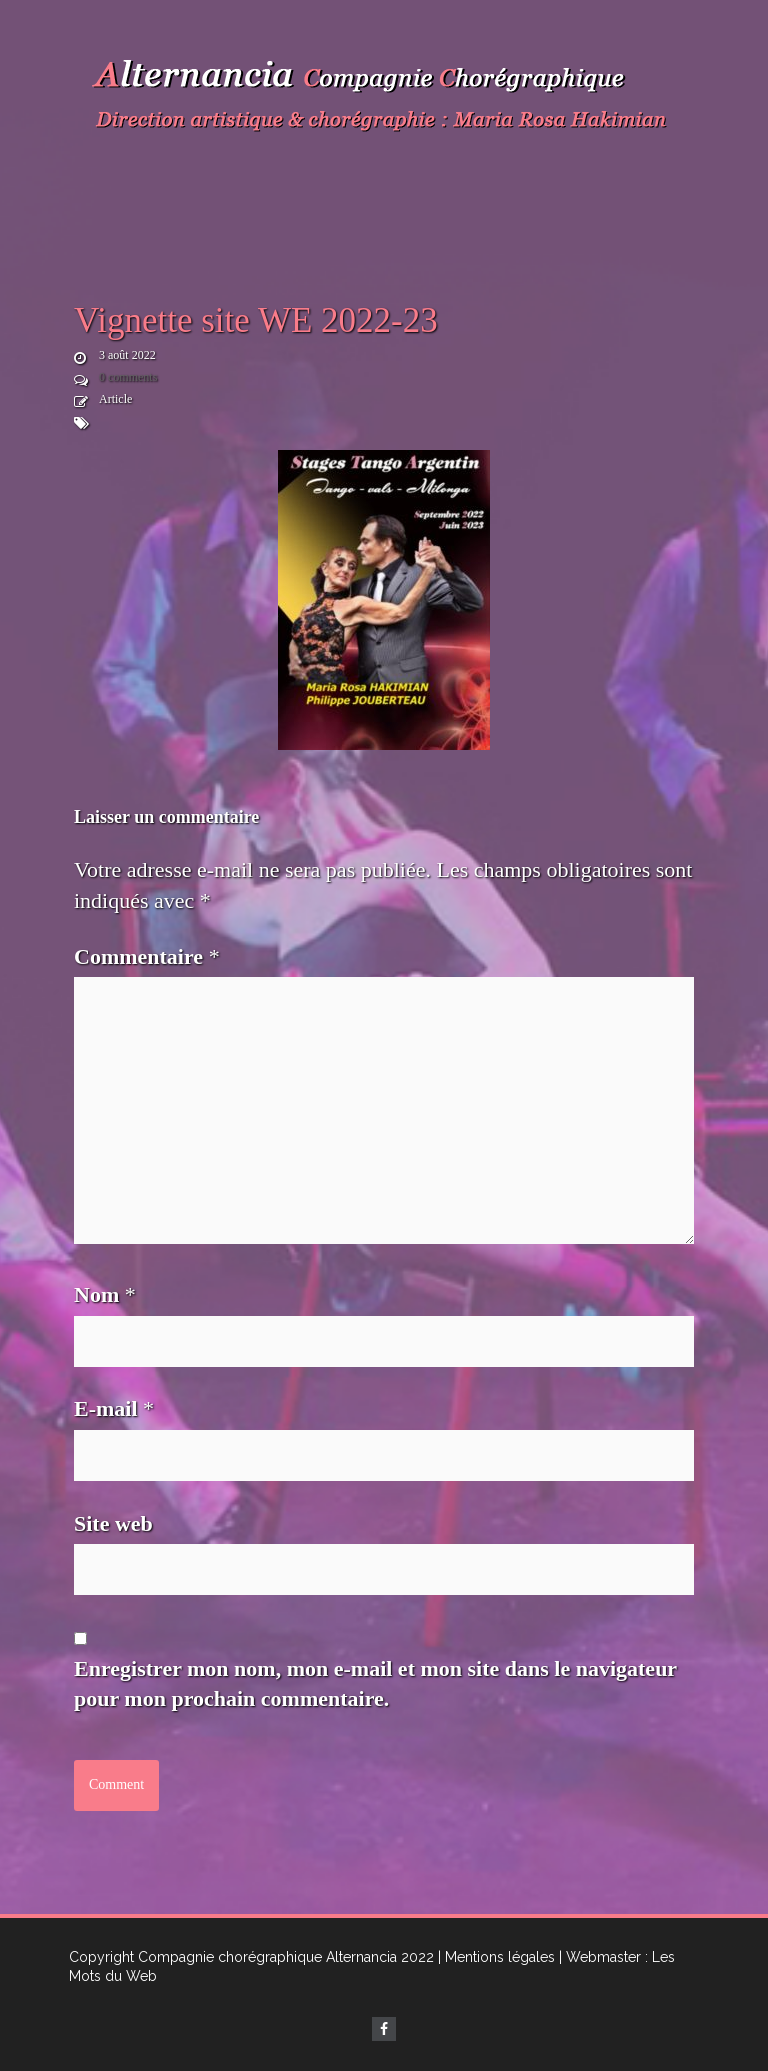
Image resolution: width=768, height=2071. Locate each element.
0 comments (128, 377)
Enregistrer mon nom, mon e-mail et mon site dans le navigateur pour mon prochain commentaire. (375, 1684)
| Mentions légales (496, 1957)
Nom (105, 1294)
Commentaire (147, 956)
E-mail (114, 1408)
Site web (113, 1523)
